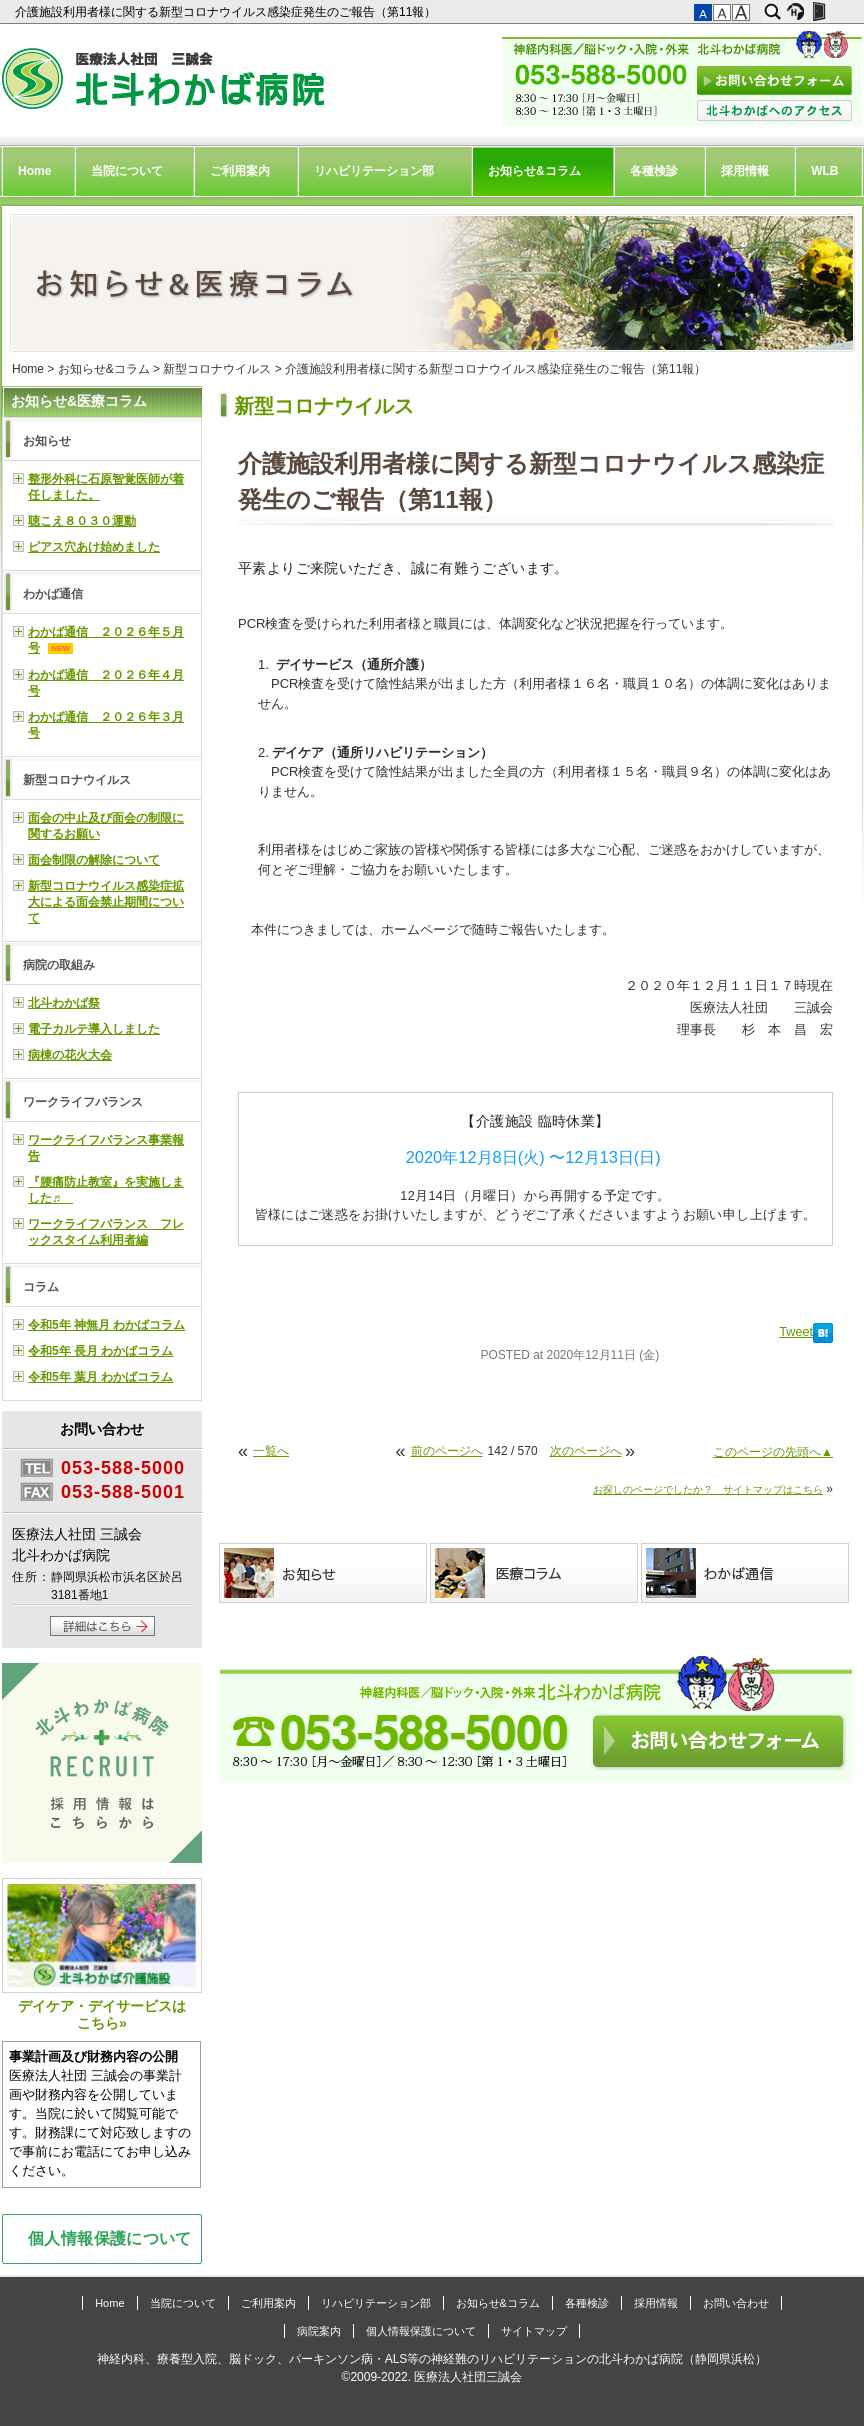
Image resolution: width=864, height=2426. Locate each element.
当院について (127, 171)
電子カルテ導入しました (94, 1029)
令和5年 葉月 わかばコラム (100, 1377)
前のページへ (447, 1451)
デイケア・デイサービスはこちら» (102, 1954)
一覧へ (271, 1451)
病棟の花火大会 (70, 1055)
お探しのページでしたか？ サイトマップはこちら (708, 1489)
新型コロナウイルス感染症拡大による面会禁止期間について (106, 902)
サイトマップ (534, 2331)
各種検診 (654, 171)
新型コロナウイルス (217, 369)
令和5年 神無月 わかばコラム (106, 1325)
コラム (41, 1287)
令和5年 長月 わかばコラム (100, 1351)
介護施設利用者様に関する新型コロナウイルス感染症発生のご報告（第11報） (227, 12)
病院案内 (319, 2331)
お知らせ (47, 441)
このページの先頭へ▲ (773, 1452)
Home (34, 171)
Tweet (796, 1332)
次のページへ (586, 1451)
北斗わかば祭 (64, 1003)
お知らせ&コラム (534, 171)
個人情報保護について (110, 2238)
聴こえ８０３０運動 (82, 521)
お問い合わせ (736, 2303)
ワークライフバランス (83, 1102)
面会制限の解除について (94, 860)
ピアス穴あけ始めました (94, 547)
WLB (824, 171)
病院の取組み (59, 965)
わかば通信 (53, 594)
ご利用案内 (240, 171)
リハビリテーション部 (374, 171)
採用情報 (745, 171)
